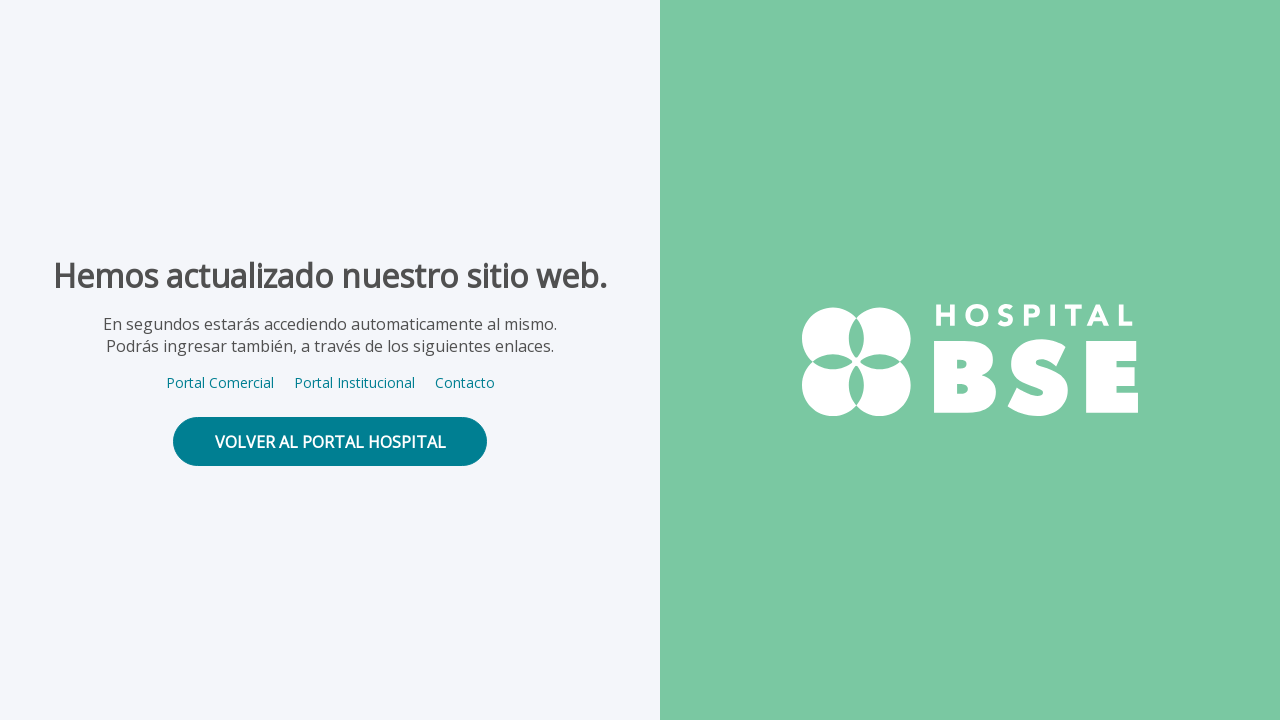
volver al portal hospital (330, 442)
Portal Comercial (220, 382)
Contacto (465, 382)
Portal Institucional (354, 382)
